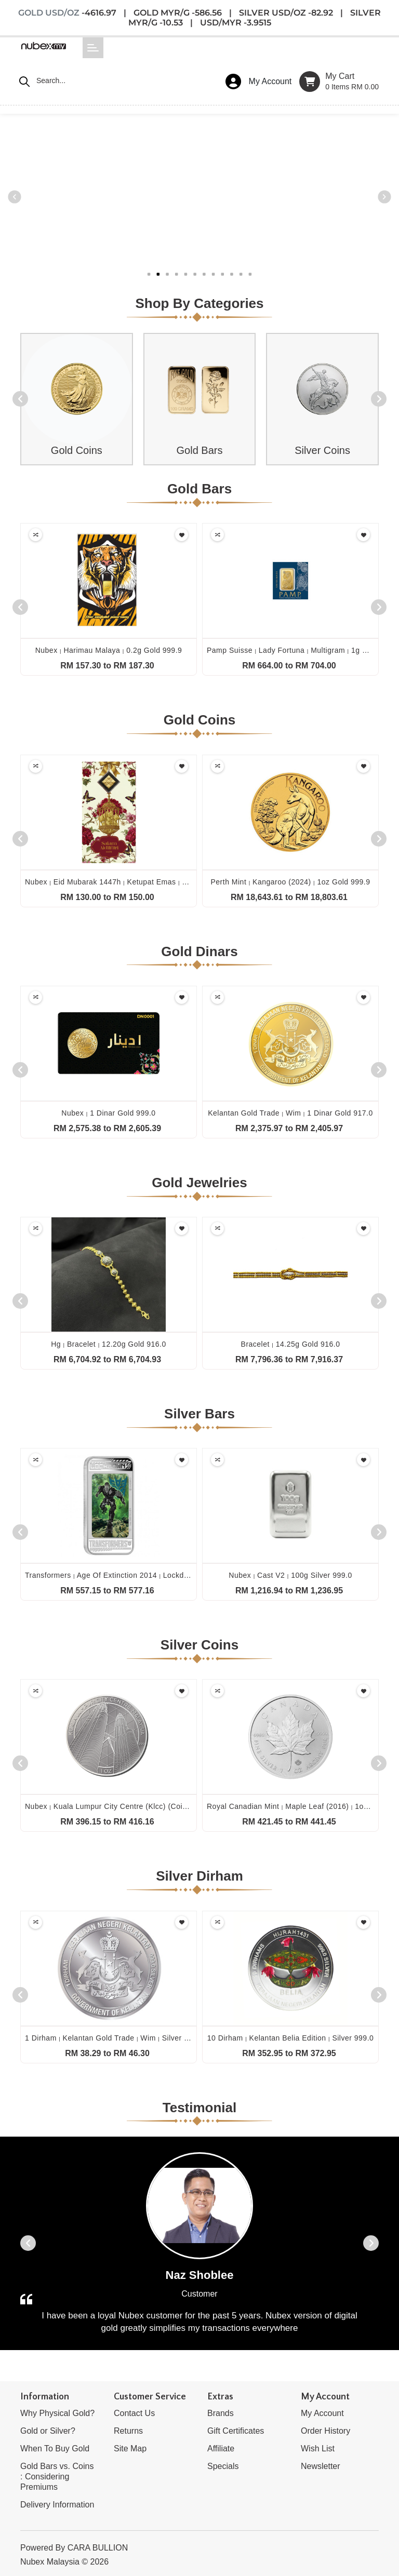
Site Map (130, 2448)
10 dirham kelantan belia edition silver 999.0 (290, 2038)
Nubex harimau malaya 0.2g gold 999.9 (108, 650)
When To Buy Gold (54, 2448)
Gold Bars (200, 450)
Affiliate (220, 2448)
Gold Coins (76, 450)
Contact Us (134, 2413)
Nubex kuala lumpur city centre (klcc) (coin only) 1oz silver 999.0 (147, 1806)
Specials (222, 2466)
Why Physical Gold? (57, 2413)
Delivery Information (57, 2504)
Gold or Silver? (47, 2430)
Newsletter (320, 2466)
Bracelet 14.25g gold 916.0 (290, 1344)
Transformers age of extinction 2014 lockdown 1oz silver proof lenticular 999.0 (171, 1575)
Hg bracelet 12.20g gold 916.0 (108, 1344)
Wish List (318, 2448)
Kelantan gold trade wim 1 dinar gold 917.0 (290, 1113)
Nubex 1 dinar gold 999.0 (108, 1113)
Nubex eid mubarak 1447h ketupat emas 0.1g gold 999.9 (131, 882)
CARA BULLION (98, 2547)
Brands (220, 2413)
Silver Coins (322, 450)
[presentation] (20, 399)
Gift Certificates (235, 2430)
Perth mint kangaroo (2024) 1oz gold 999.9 (290, 882)
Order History (325, 2430)
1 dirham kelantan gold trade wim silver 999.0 (114, 2038)
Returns (128, 2430)
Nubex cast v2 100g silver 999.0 (290, 1575)
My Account (322, 2413)
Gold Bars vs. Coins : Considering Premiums (57, 2476)
